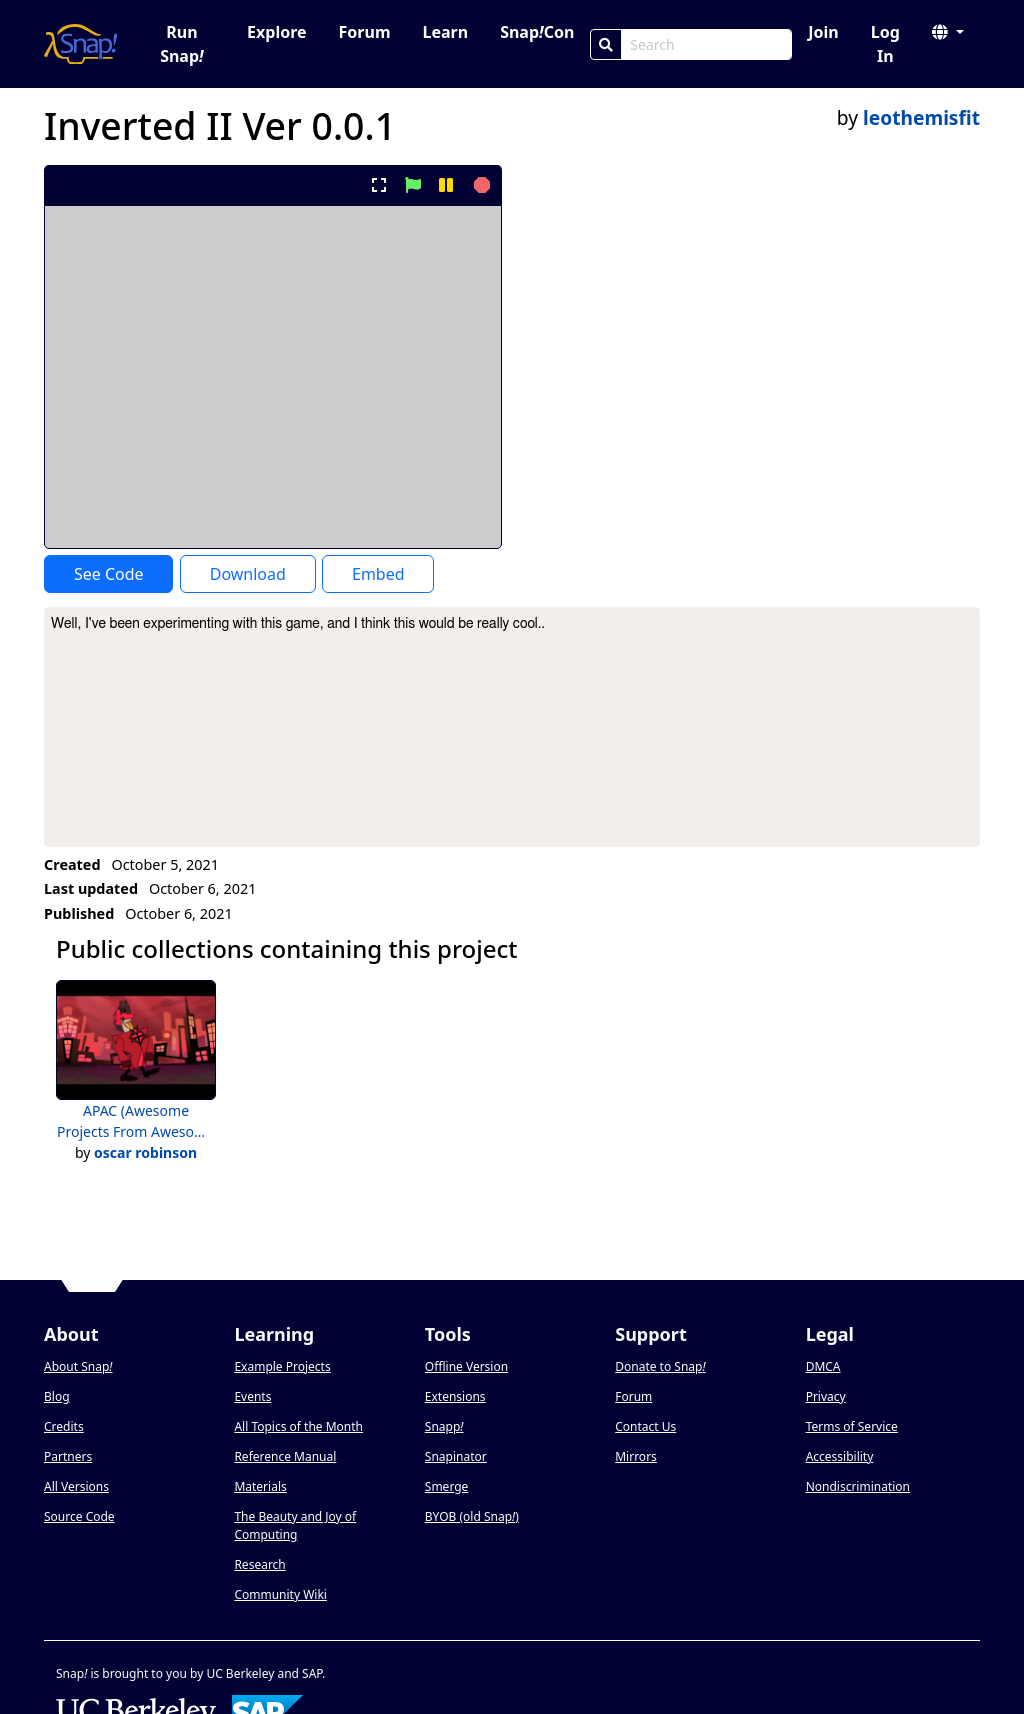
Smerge (447, 1486)
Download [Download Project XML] (248, 574)
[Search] (606, 44)
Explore (276, 32)
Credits (64, 1426)
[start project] (412, 185)
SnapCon (537, 32)
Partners (68, 1456)
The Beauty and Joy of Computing (295, 1525)
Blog (57, 1396)
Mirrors (636, 1456)
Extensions (455, 1396)
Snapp (444, 1426)
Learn (445, 32)
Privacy (826, 1396)
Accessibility (840, 1456)
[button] (948, 32)
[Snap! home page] (80, 44)
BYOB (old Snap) (472, 1516)
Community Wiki (280, 1594)
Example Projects (282, 1366)
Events (252, 1396)
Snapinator (456, 1456)
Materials (260, 1486)
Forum (365, 32)
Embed (378, 574)
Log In (885, 44)
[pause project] (445, 185)
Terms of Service (852, 1426)
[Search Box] (706, 44)
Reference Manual (285, 1456)
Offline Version (466, 1366)
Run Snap (182, 44)
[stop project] (479, 185)
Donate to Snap (660, 1366)
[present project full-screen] (379, 185)
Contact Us (645, 1426)
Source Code (79, 1516)
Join (823, 32)
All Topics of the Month (298, 1426)
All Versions (76, 1486)
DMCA (823, 1366)
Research (259, 1564)
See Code (109, 574)
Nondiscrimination (858, 1486)
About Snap (78, 1366)
